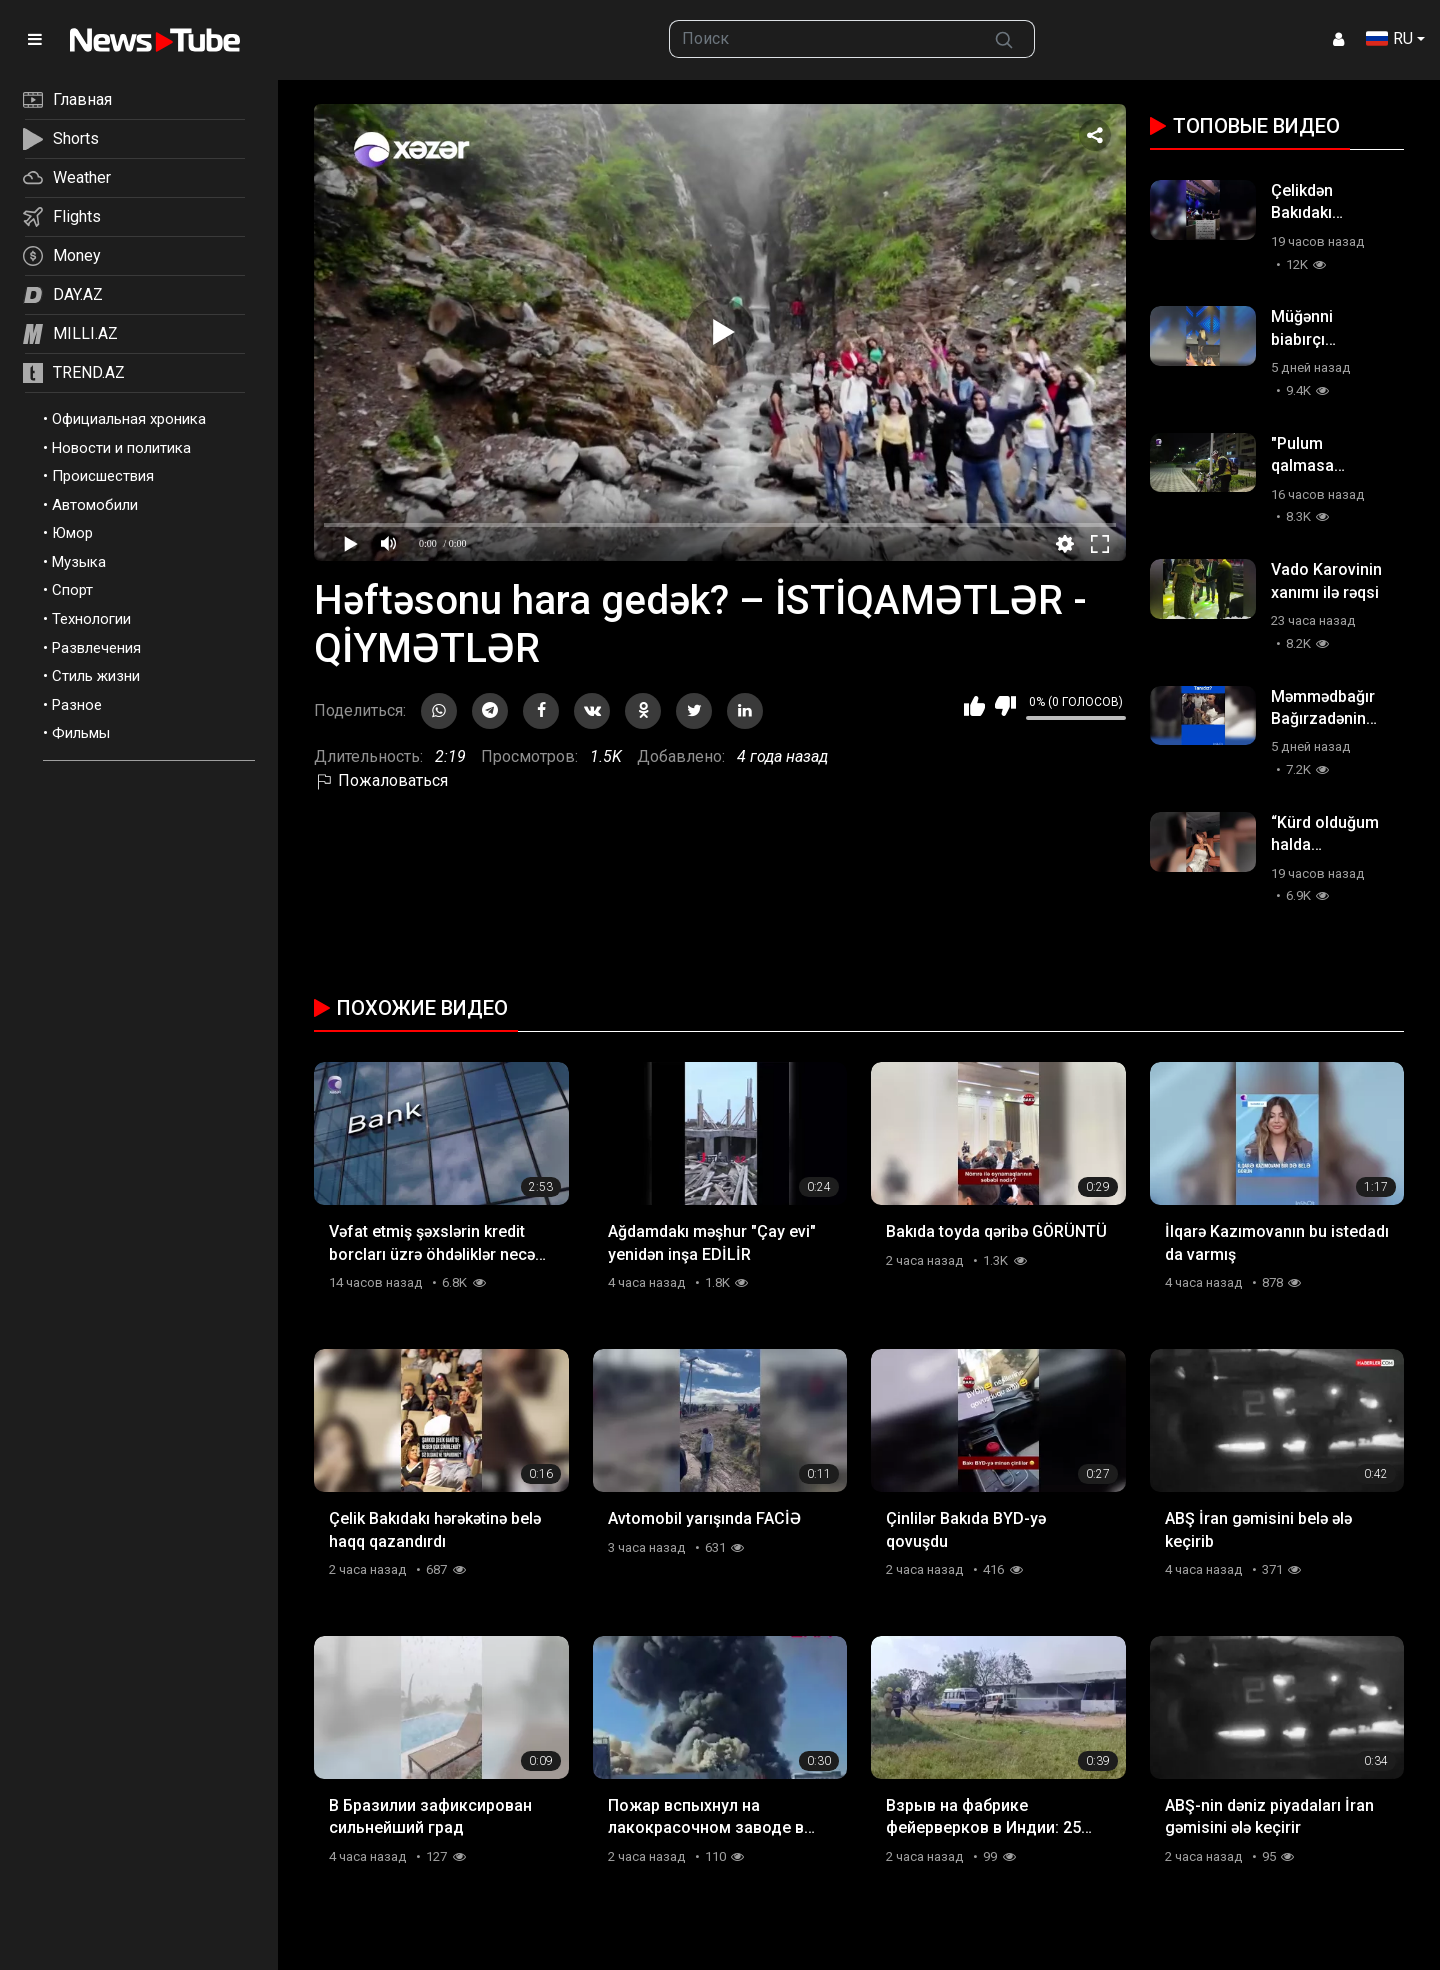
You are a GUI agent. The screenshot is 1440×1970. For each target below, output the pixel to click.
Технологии (91, 619)
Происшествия (103, 476)
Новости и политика (121, 448)
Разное (77, 705)
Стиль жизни (96, 676)
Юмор (72, 533)
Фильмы (81, 733)
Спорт (72, 590)
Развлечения (96, 648)
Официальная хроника (129, 419)
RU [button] (1389, 38)
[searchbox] (822, 39)
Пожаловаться (381, 780)
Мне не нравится (1005, 706)
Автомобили (95, 505)
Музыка (79, 562)
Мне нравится (974, 706)
